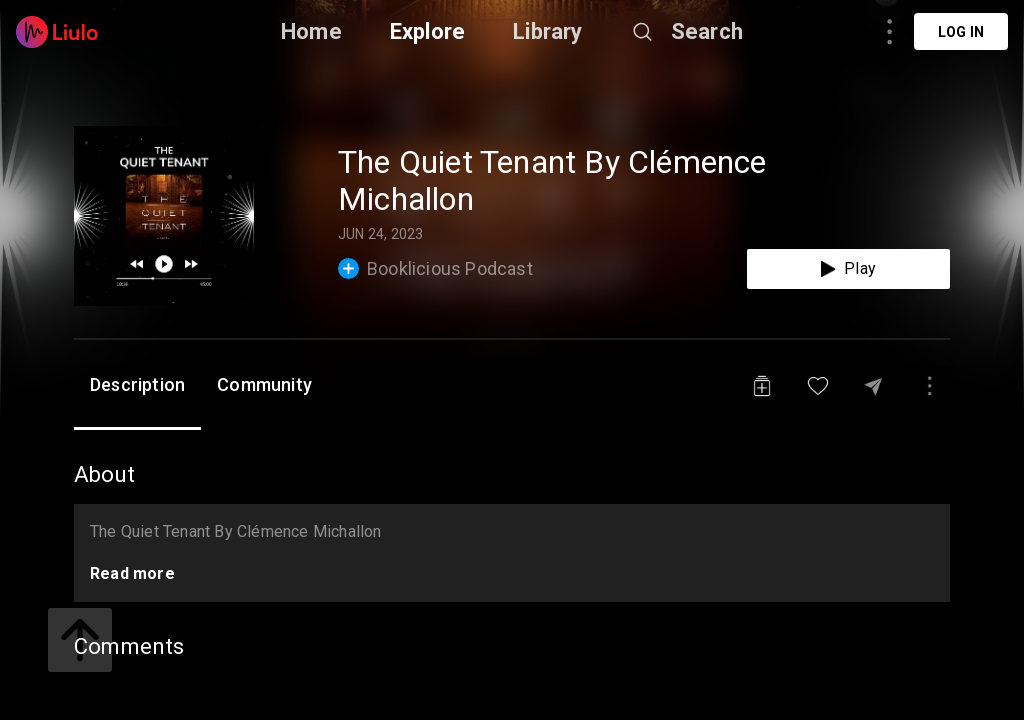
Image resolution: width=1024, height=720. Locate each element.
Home (311, 31)
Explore (427, 31)
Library (547, 31)
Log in (961, 32)
